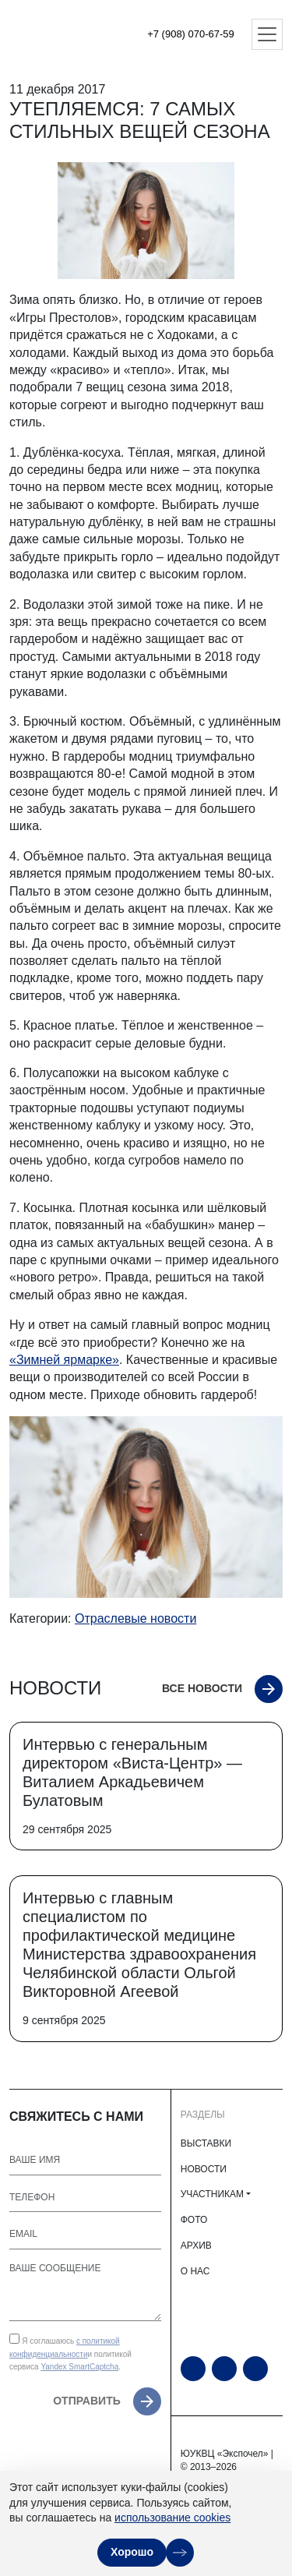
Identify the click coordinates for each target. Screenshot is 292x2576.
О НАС (195, 2271)
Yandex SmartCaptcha (79, 2366)
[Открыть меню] (267, 34)
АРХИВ (196, 2245)
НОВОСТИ (204, 2169)
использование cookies (172, 2517)
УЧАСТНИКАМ (212, 2194)
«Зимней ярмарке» (64, 1359)
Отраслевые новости (135, 1618)
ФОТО (194, 2219)
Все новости (202, 1688)
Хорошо (132, 2552)
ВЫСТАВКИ (206, 2143)
